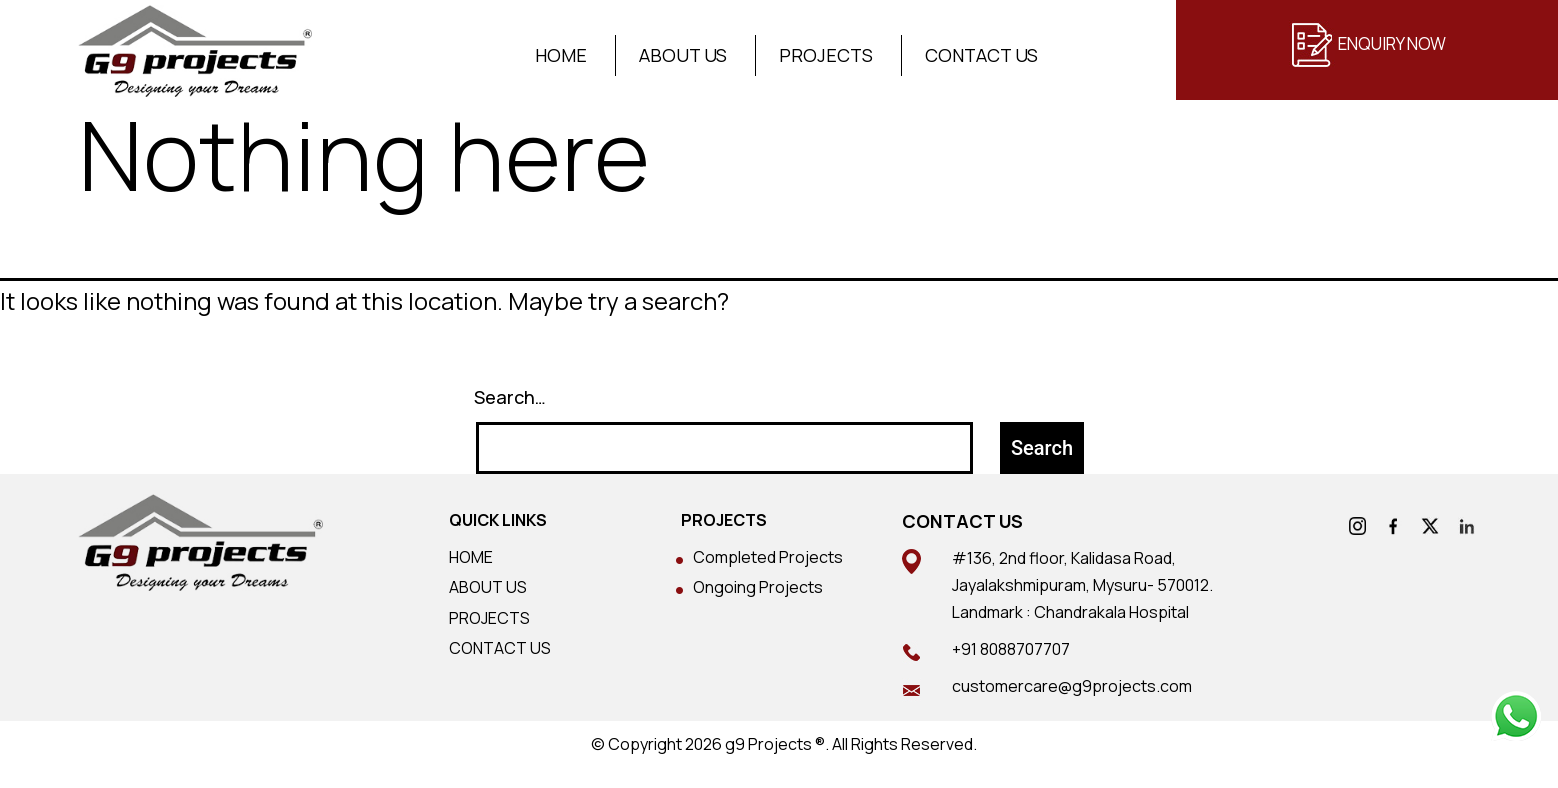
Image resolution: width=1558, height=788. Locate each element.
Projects (826, 55)
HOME (471, 557)
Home (561, 55)
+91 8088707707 (1011, 649)
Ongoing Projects (758, 587)
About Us (683, 55)
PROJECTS (489, 618)
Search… (510, 397)
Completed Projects (768, 557)
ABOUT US (488, 587)
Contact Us (981, 55)
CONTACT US (500, 648)
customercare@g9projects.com (1072, 686)
